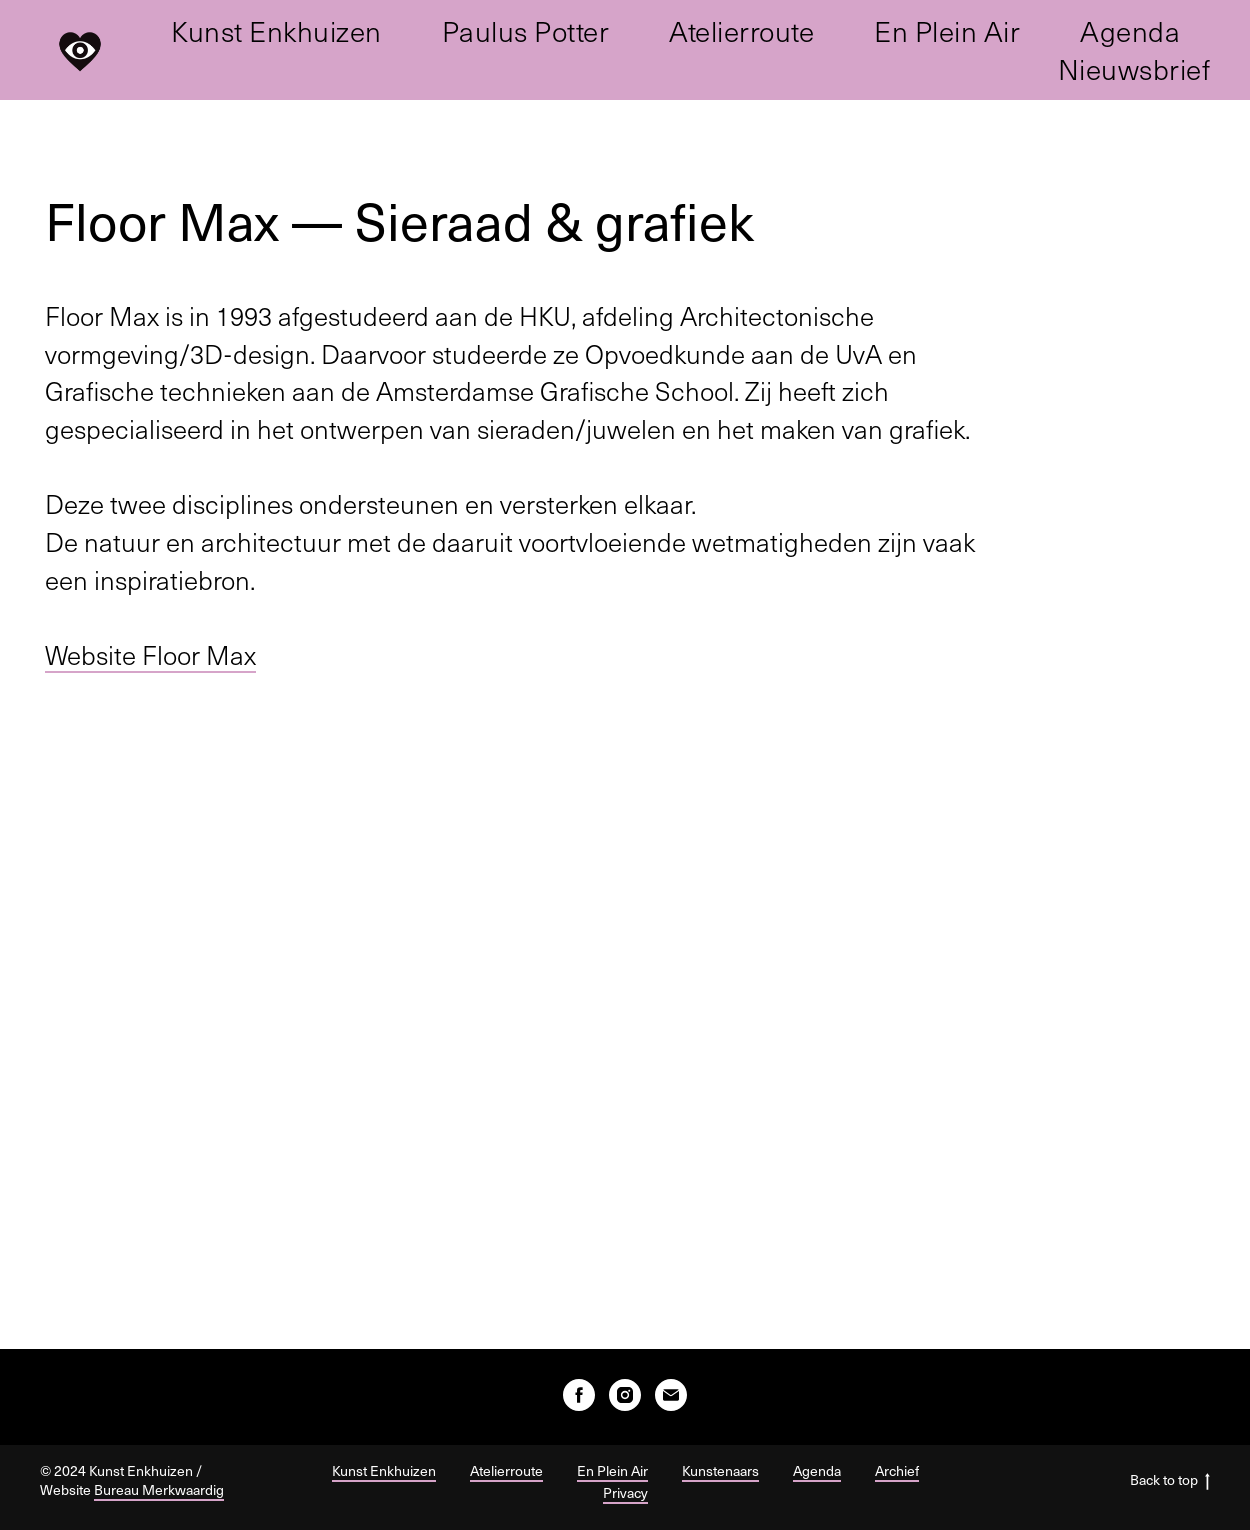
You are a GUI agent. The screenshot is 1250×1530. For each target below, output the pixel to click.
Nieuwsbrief (1134, 69)
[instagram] (625, 1395)
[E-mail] (671, 1395)
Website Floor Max (150, 654)
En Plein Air (947, 31)
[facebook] (579, 1395)
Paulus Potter (526, 31)
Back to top (1170, 1480)
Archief (897, 1470)
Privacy (625, 1492)
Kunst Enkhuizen (276, 31)
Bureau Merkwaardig (159, 1489)
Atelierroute (741, 31)
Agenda (1130, 31)
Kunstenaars (720, 1470)
